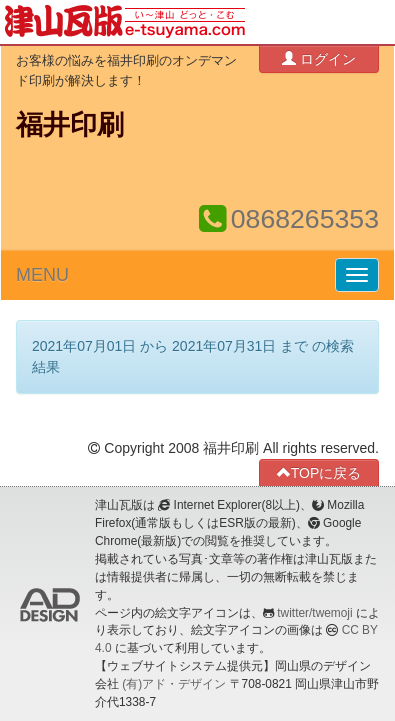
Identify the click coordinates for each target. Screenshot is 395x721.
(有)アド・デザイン (174, 684)
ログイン (319, 58)
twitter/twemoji (314, 613)
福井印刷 (70, 125)
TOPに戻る (319, 472)
